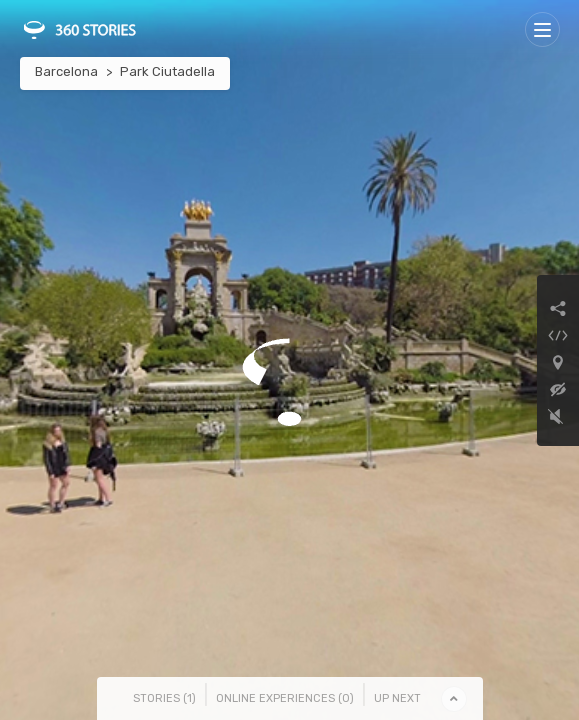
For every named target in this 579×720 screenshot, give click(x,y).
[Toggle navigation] (542, 29)
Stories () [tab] (164, 698)
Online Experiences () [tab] (285, 698)
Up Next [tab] (397, 698)
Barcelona (66, 71)
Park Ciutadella (167, 71)
